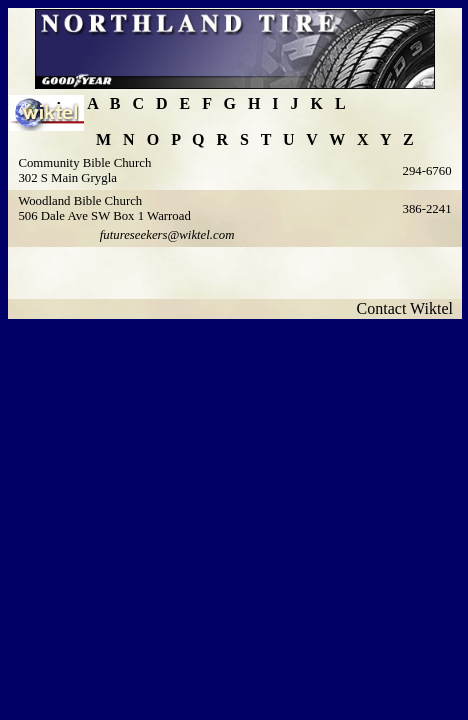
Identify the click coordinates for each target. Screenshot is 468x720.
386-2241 (426, 209)
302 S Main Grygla (67, 178)
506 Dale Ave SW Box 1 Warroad (104, 216)
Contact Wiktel (409, 308)
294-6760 (426, 171)
